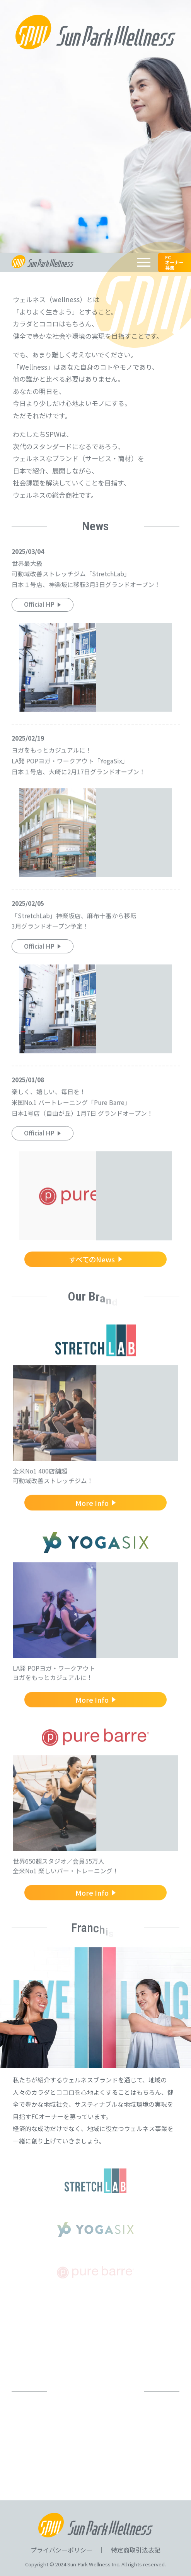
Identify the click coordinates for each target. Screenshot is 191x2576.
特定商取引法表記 (135, 2550)
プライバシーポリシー (61, 2550)
